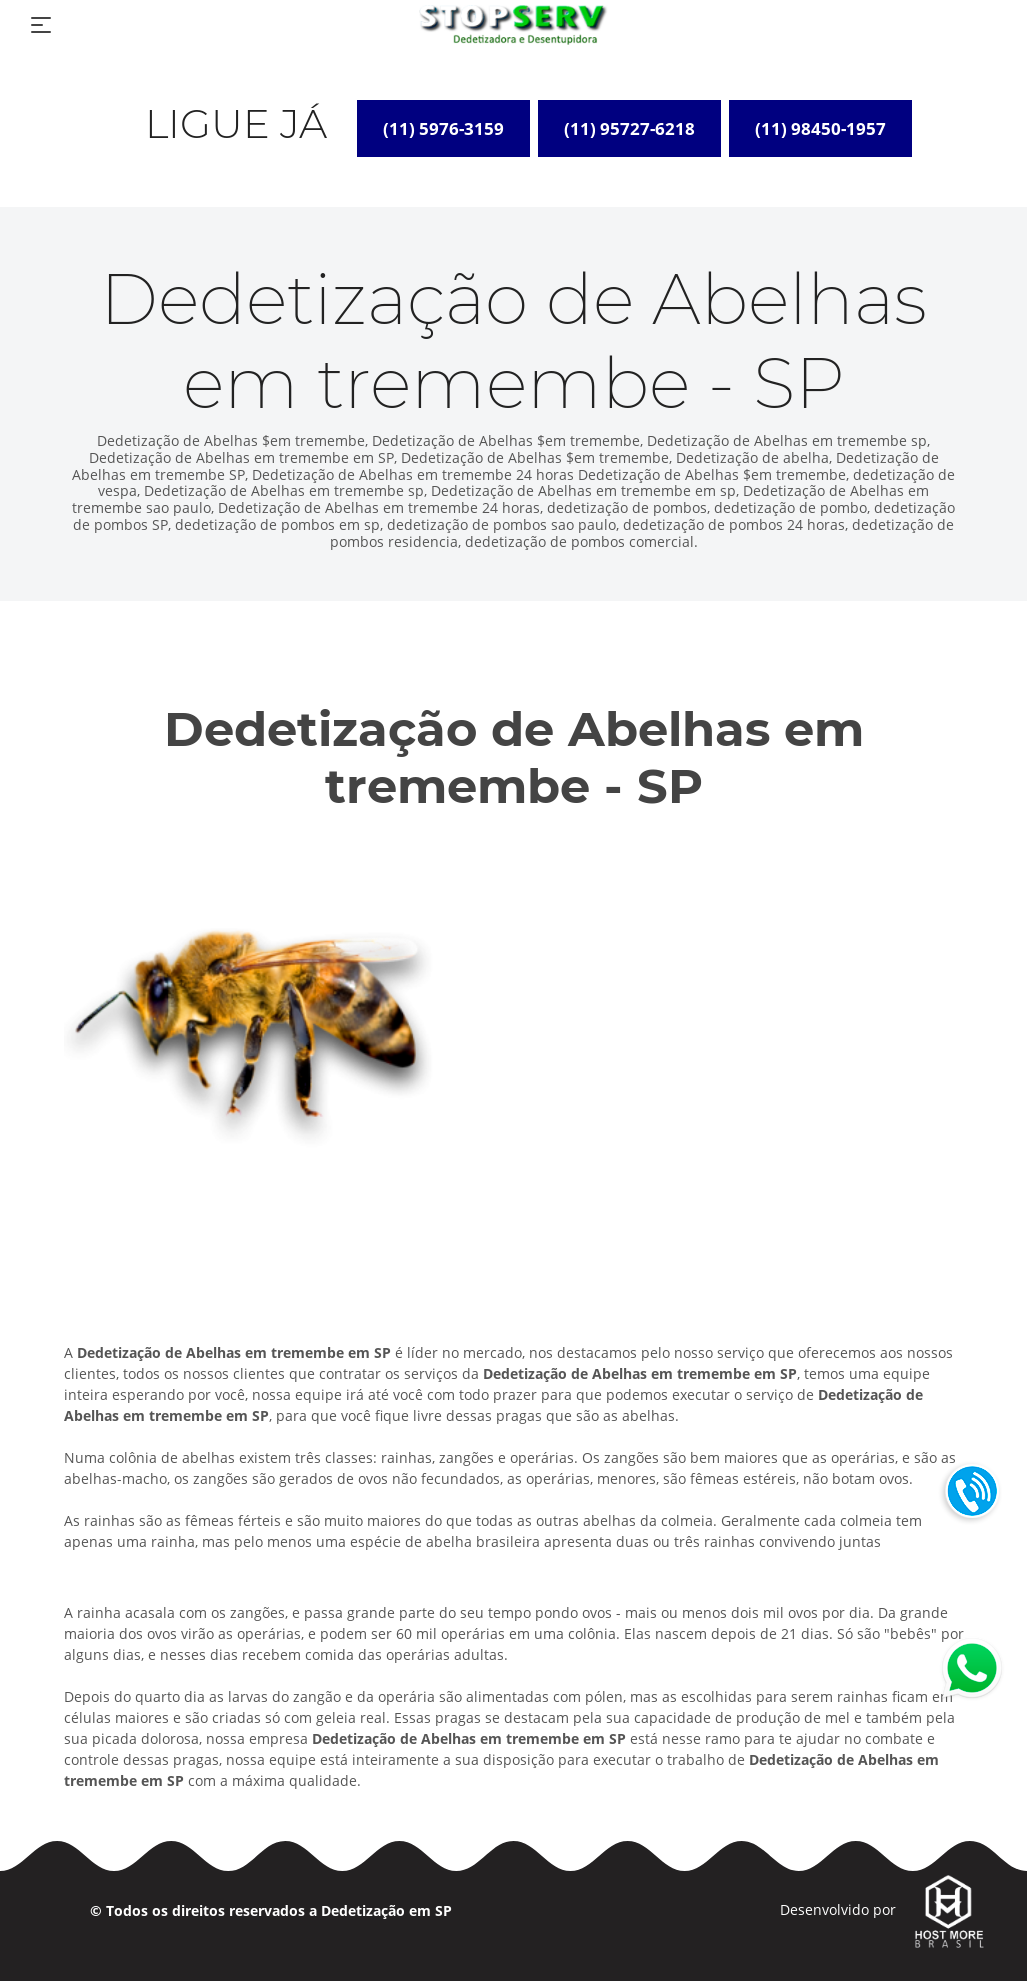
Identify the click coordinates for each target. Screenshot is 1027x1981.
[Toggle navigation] (41, 25)
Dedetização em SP (386, 1910)
